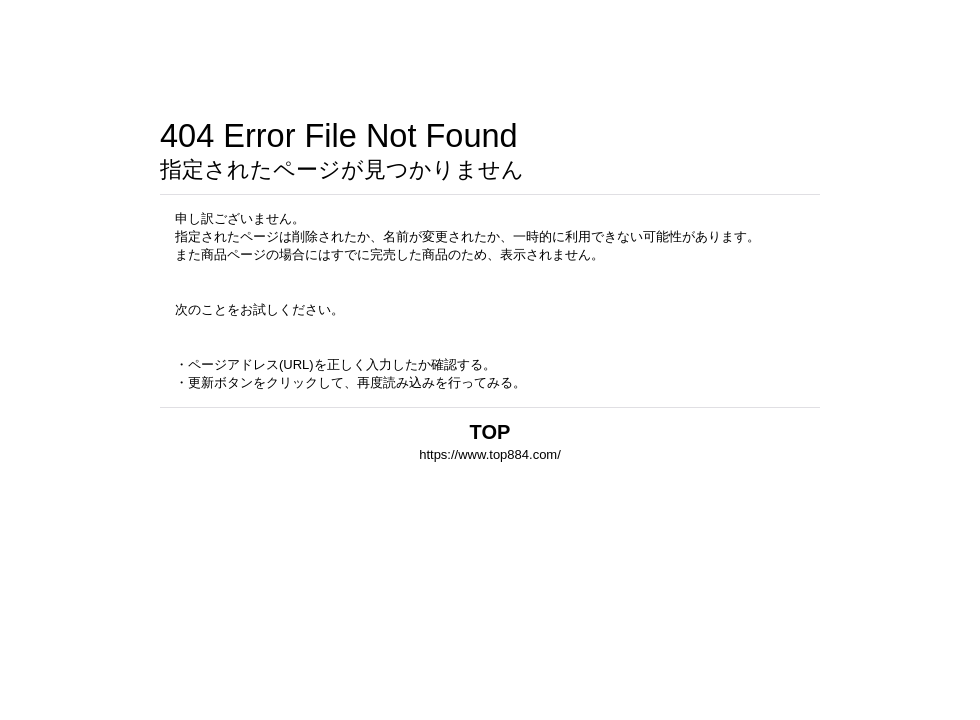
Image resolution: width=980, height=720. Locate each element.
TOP (490, 432)
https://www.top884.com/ (490, 454)
